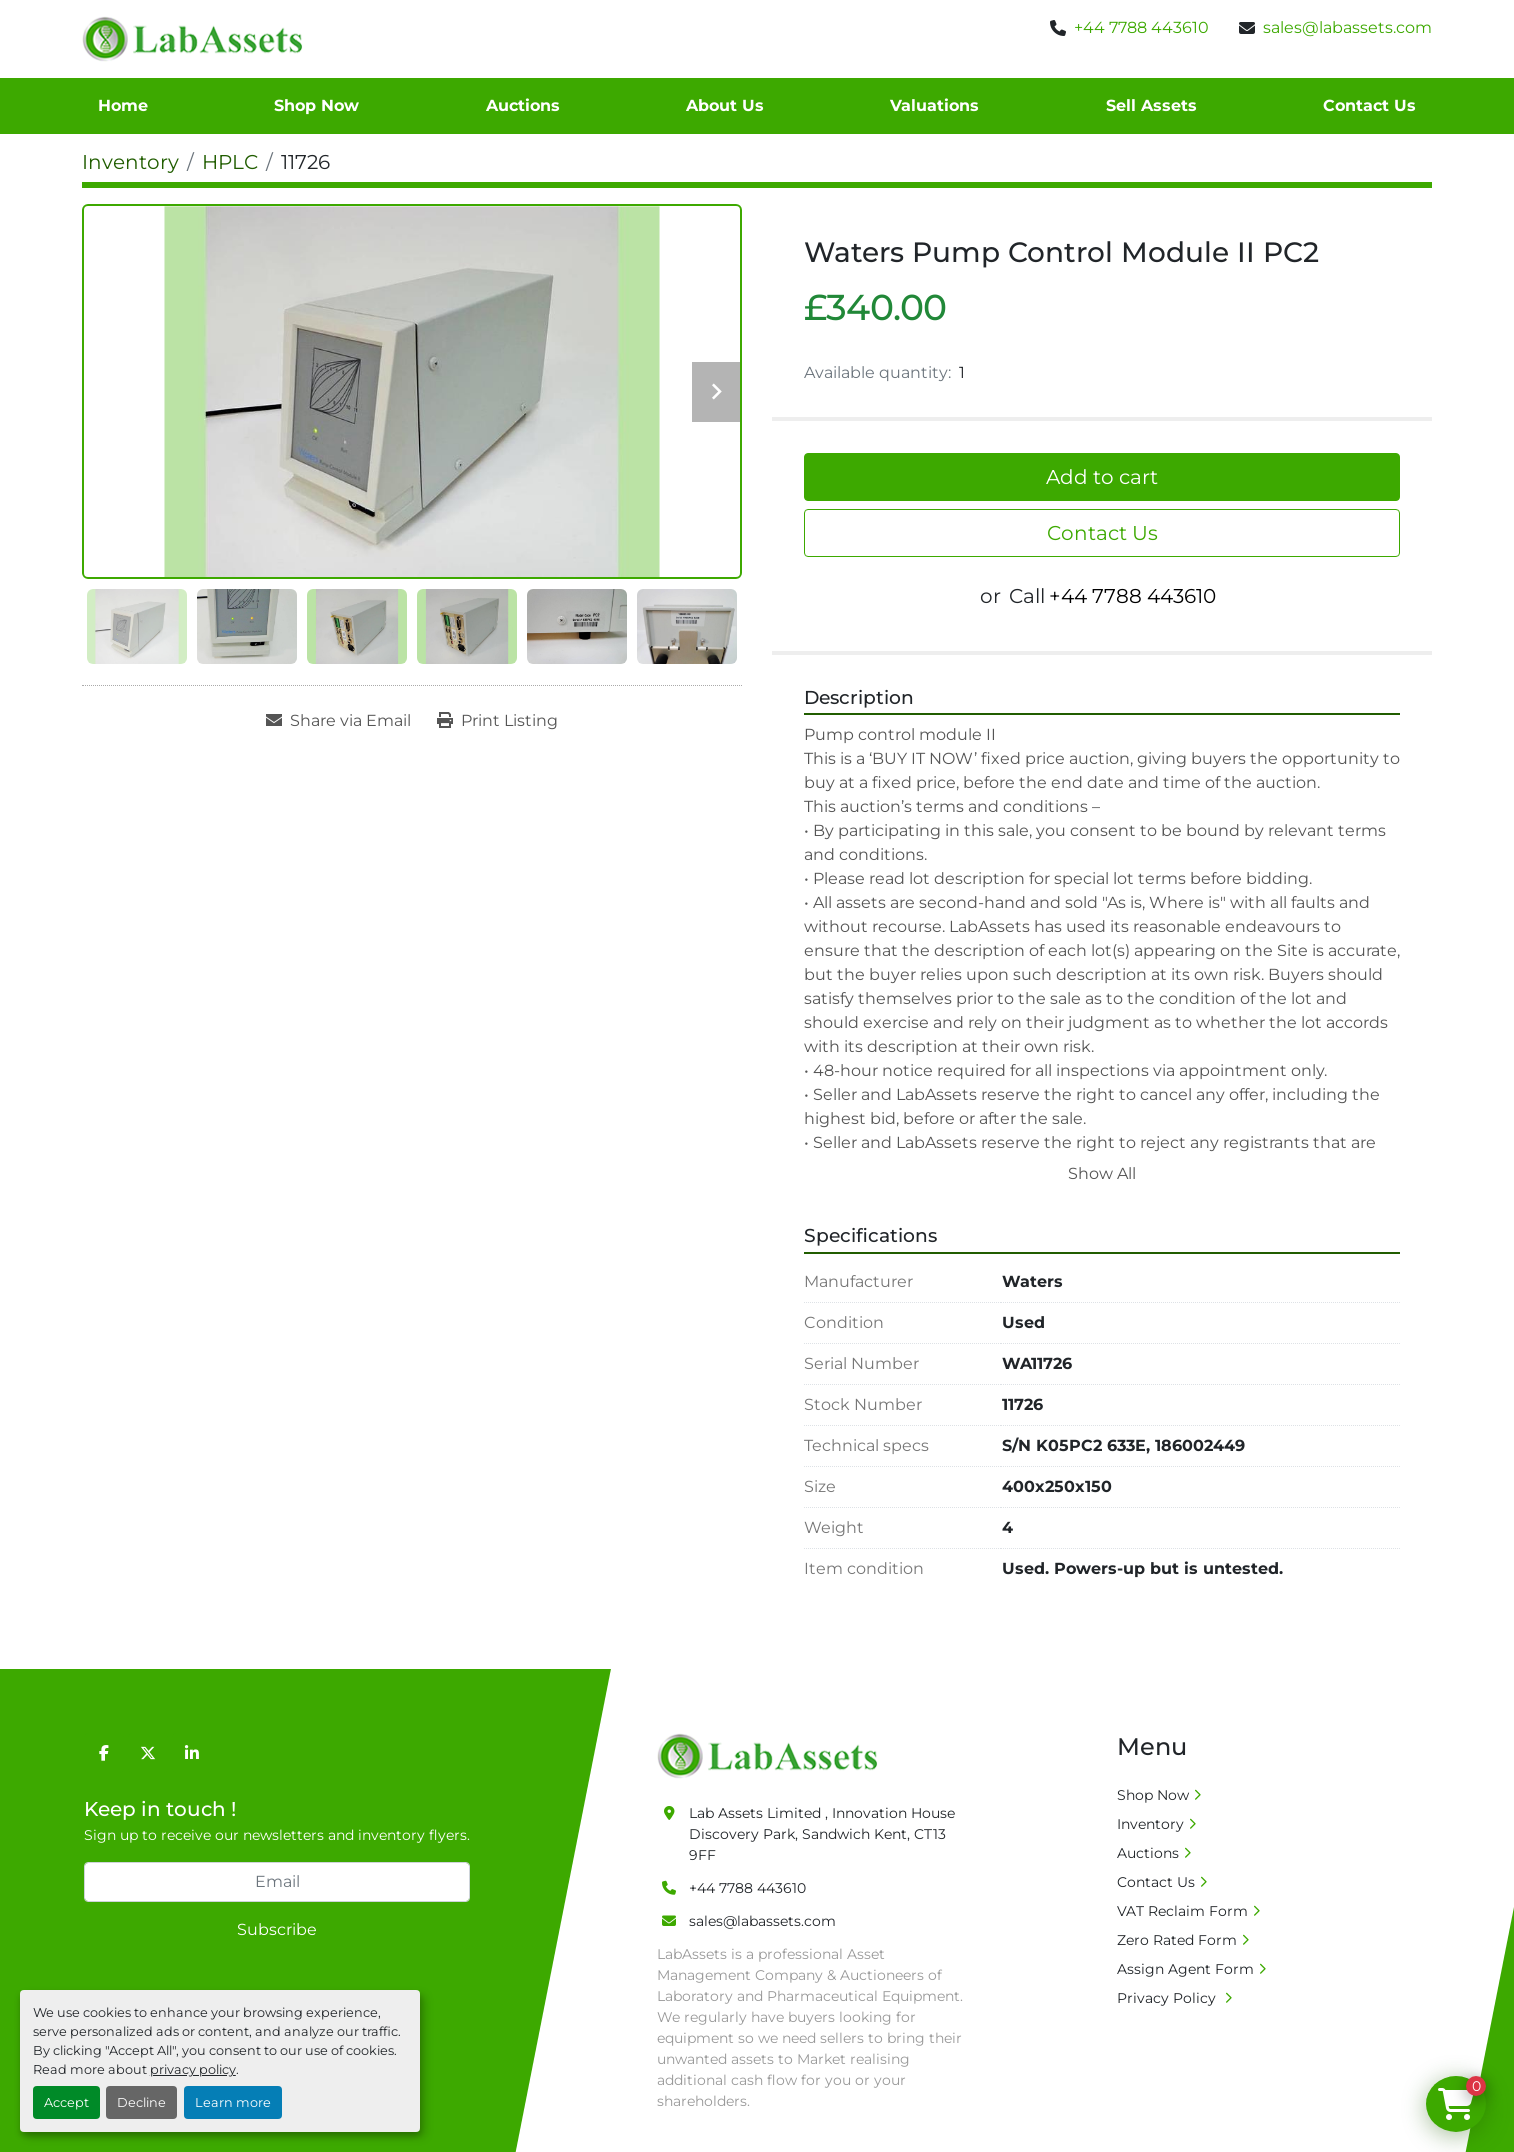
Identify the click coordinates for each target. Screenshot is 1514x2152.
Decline (141, 2102)
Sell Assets (1151, 105)
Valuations (934, 105)
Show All (1102, 1173)
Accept (66, 2102)
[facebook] (104, 1753)
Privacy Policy (1168, 1998)
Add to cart (1102, 477)
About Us (725, 105)
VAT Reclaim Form (1182, 1911)
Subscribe (277, 1929)
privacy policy (193, 2069)
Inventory (1150, 1824)
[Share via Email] (338, 721)
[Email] (277, 1882)
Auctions (523, 105)
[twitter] (148, 1753)
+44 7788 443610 (1141, 27)
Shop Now (316, 105)
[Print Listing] (497, 721)
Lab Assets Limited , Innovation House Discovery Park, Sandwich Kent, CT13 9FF (822, 1834)
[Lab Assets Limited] (772, 1754)
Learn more (233, 2102)
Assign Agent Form (1185, 1969)
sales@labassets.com (1347, 27)
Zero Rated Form (1177, 1940)
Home (123, 105)
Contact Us (1369, 105)
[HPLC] (230, 162)
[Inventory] (130, 162)
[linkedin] (192, 1753)
